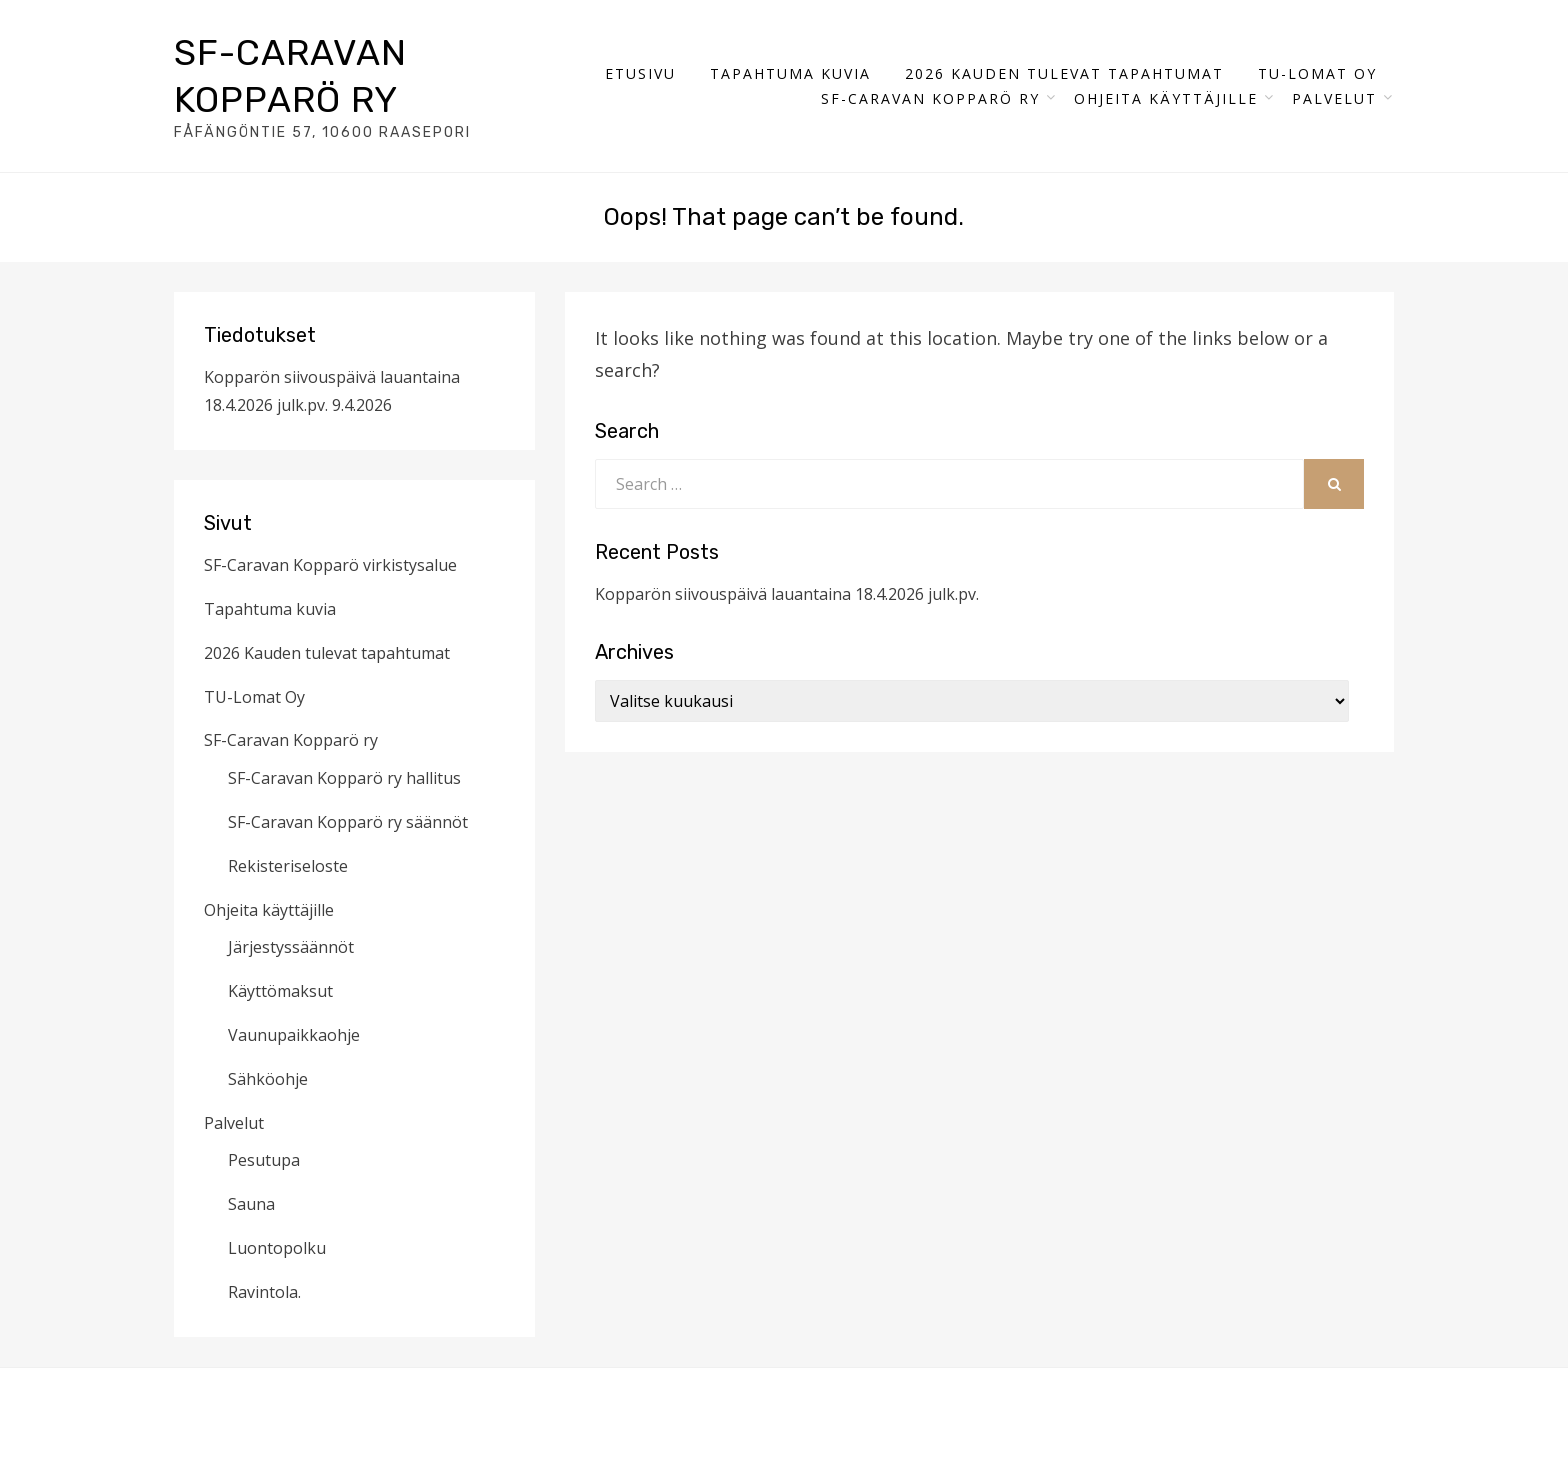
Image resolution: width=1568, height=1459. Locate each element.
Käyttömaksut (280, 991)
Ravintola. (264, 1292)
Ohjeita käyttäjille (1166, 98)
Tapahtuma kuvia (790, 73)
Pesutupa (264, 1160)
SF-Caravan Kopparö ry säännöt (348, 822)
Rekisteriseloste (288, 866)
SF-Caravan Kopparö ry (930, 98)
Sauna (251, 1204)
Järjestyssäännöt (291, 947)
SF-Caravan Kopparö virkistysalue (330, 565)
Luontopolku (277, 1248)
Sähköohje (268, 1079)
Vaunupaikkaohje (294, 1035)
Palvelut (1334, 98)
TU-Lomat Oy (1317, 73)
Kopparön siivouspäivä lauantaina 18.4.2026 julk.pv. (787, 594)
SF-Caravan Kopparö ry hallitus (344, 778)
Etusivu (640, 73)
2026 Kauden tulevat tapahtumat (1064, 73)
